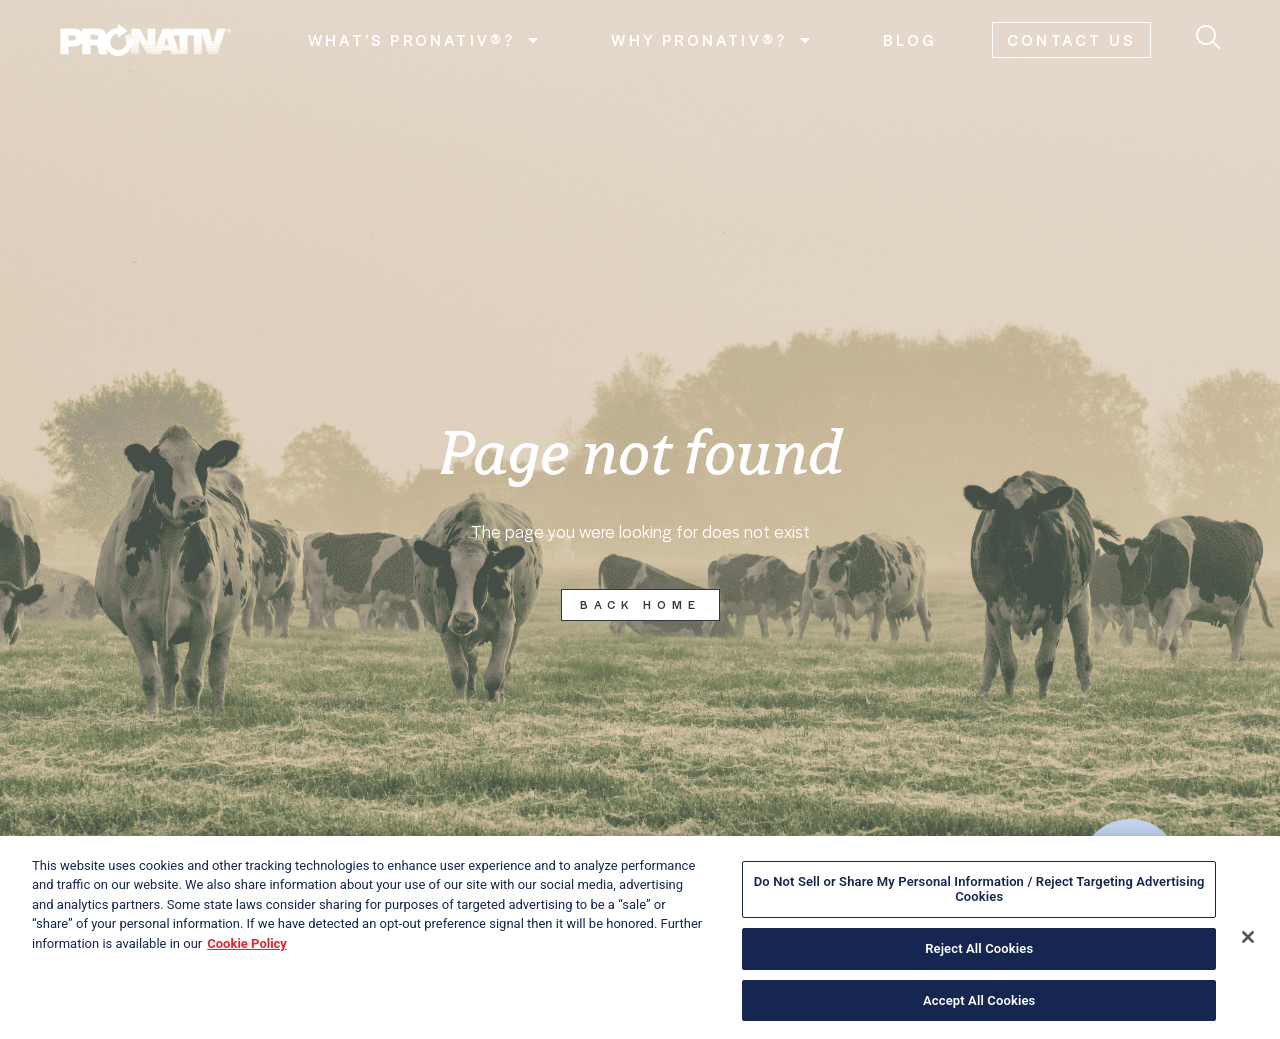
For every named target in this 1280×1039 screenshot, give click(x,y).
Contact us (1071, 40)
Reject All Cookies (979, 957)
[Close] (1248, 946)
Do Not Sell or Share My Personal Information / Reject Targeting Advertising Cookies (979, 898)
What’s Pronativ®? (424, 40)
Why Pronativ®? (712, 40)
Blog (910, 40)
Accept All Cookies (979, 1009)
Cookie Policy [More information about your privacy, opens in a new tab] (247, 952)
